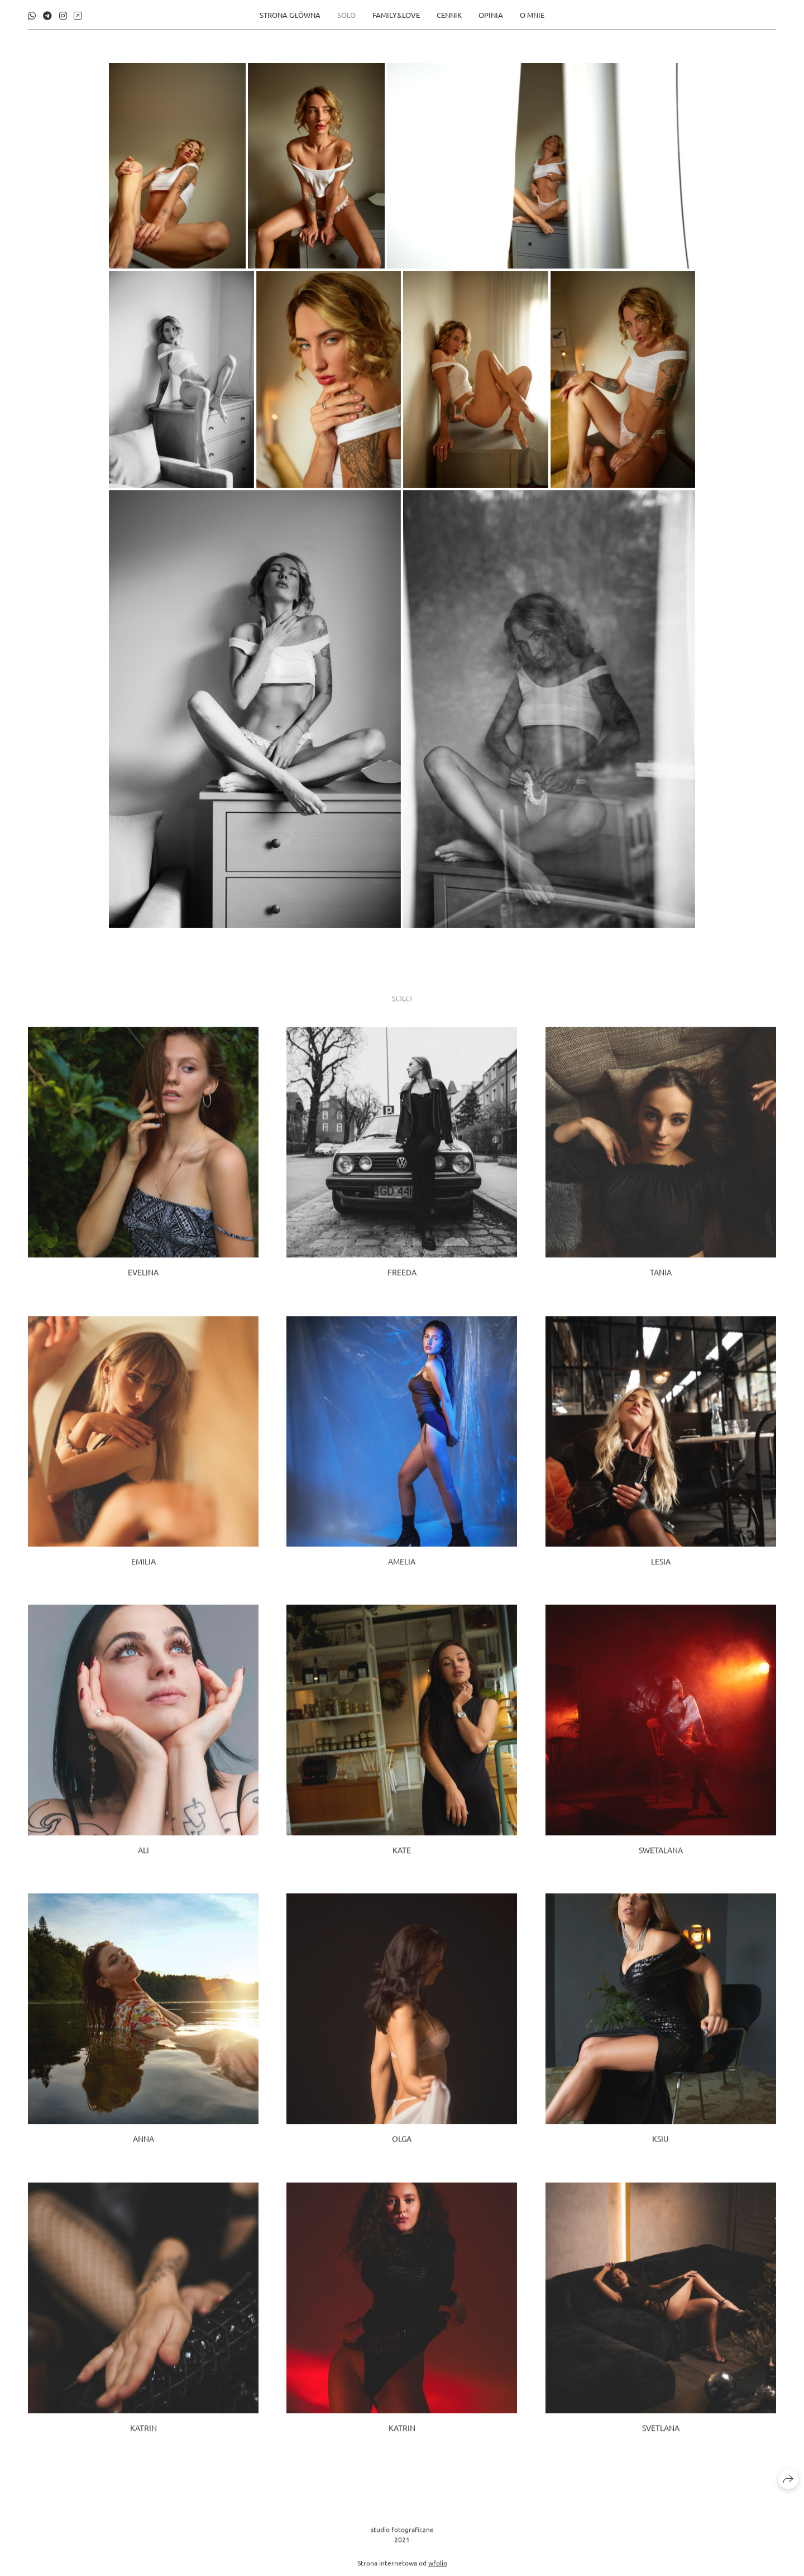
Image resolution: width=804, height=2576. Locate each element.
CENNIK (449, 13)
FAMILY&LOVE (396, 13)
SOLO (346, 13)
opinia (490, 13)
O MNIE (532, 13)
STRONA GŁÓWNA (290, 13)
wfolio (437, 2569)
